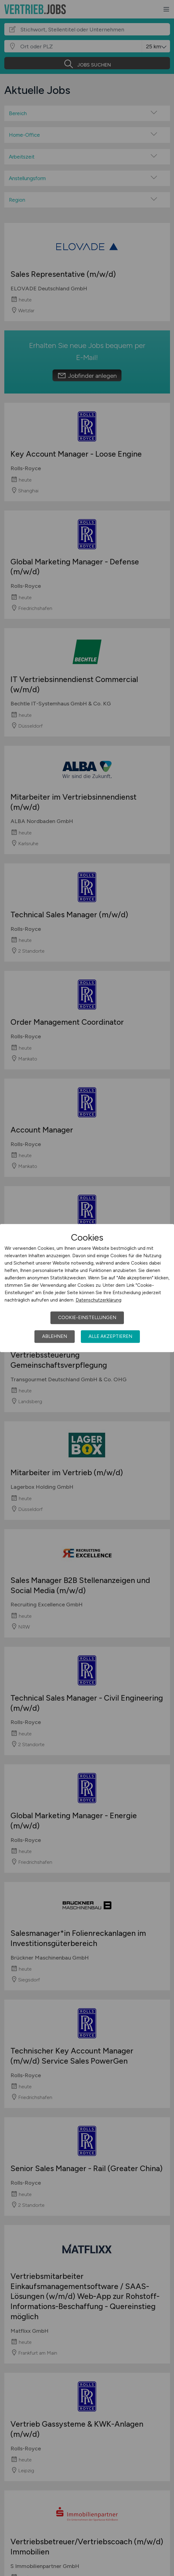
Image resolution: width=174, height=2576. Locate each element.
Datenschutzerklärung (98, 1300)
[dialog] (87, 1288)
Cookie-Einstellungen (87, 1317)
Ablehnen (54, 1336)
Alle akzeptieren (110, 1336)
